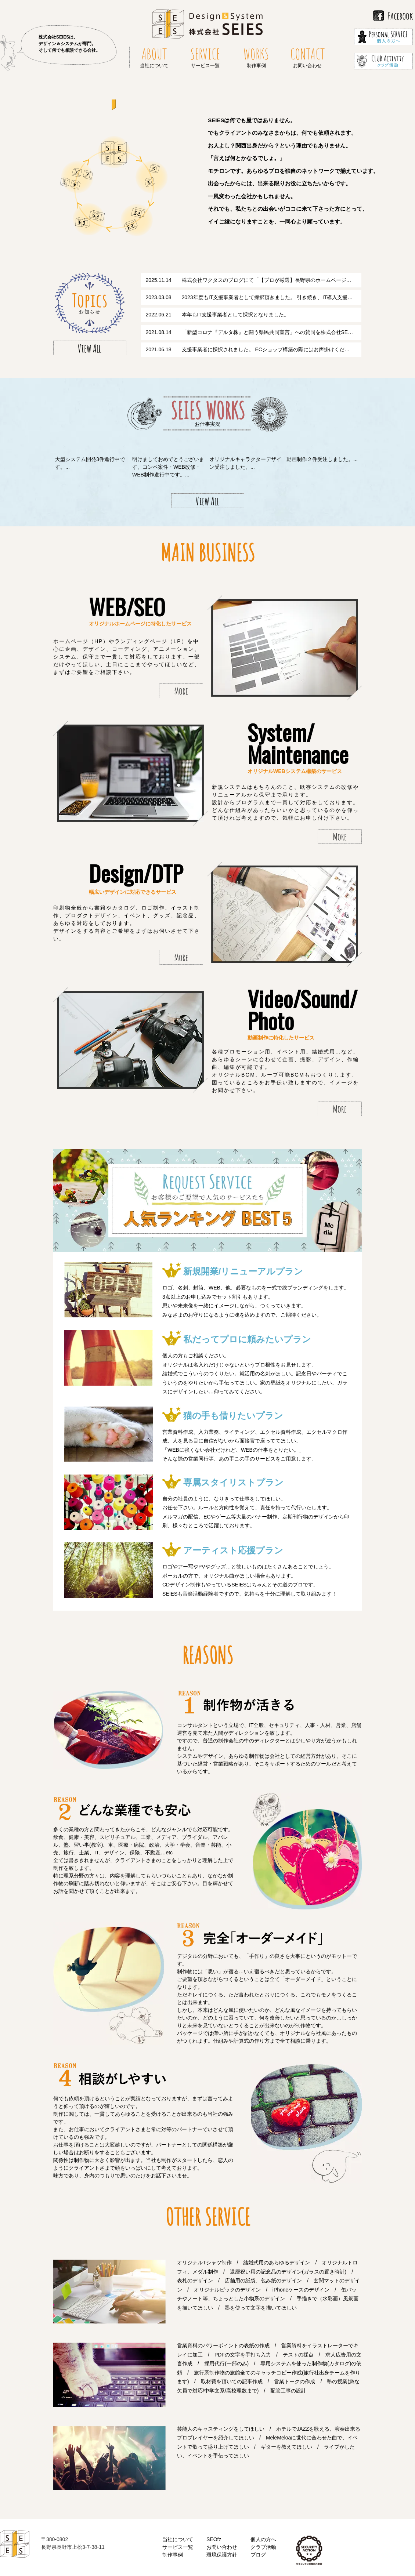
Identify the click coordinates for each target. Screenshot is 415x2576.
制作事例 (172, 2555)
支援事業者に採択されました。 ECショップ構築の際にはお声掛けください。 (271, 349)
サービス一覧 (177, 2547)
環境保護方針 (221, 2555)
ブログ (258, 2555)
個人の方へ (263, 2539)
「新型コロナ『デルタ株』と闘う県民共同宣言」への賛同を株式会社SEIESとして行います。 (289, 332)
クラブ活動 (263, 2547)
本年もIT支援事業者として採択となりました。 (235, 315)
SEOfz (213, 2539)
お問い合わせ (221, 2547)
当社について (177, 2539)
